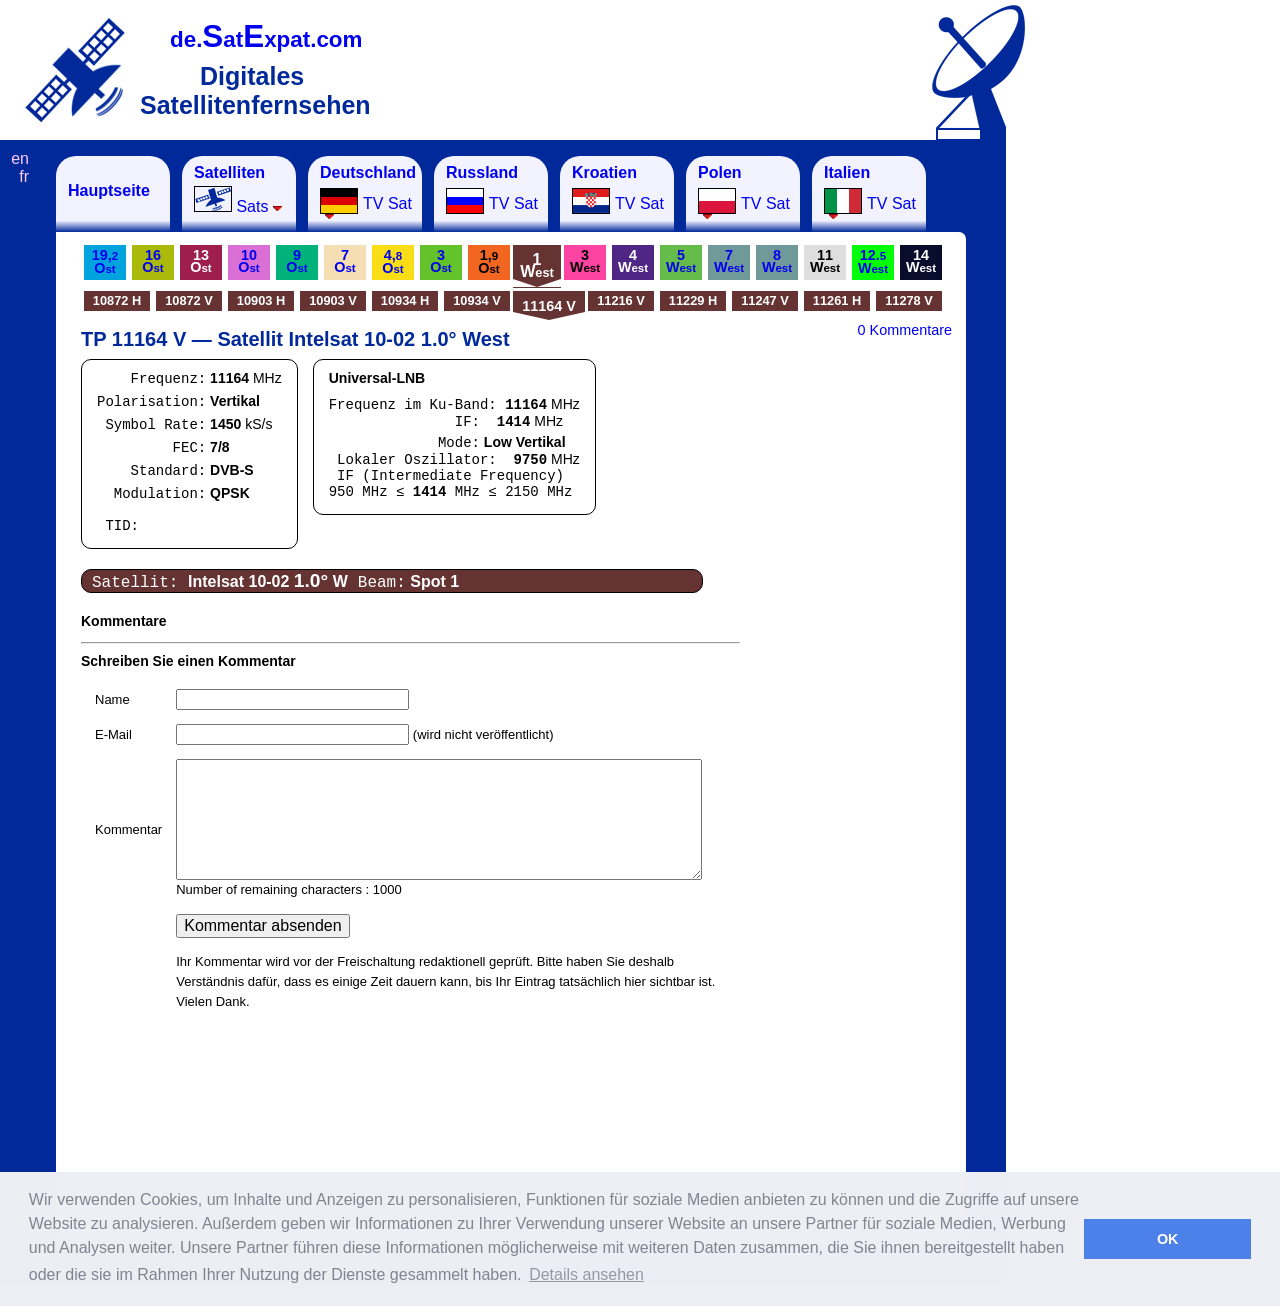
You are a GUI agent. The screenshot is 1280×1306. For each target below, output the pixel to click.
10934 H (405, 300)
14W (921, 261)
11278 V (909, 300)
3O (440, 261)
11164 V (549, 306)
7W (729, 261)
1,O (488, 261)
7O (344, 261)
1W (537, 265)
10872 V (189, 300)
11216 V (621, 300)
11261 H (837, 300)
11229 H (693, 300)
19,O (105, 261)
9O (296, 261)
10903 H (261, 300)
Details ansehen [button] (586, 1274)
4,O (392, 261)
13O (200, 261)
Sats (238, 189)
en (20, 158)
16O (152, 261)
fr (24, 176)
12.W (873, 261)
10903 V (333, 300)
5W (681, 261)
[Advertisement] (1105, 456)
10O (248, 261)
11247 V (765, 300)
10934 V (477, 300)
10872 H (117, 300)
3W (585, 261)
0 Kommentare (905, 330)
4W (633, 261)
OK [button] (1168, 1239)
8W (777, 261)
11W (825, 261)
